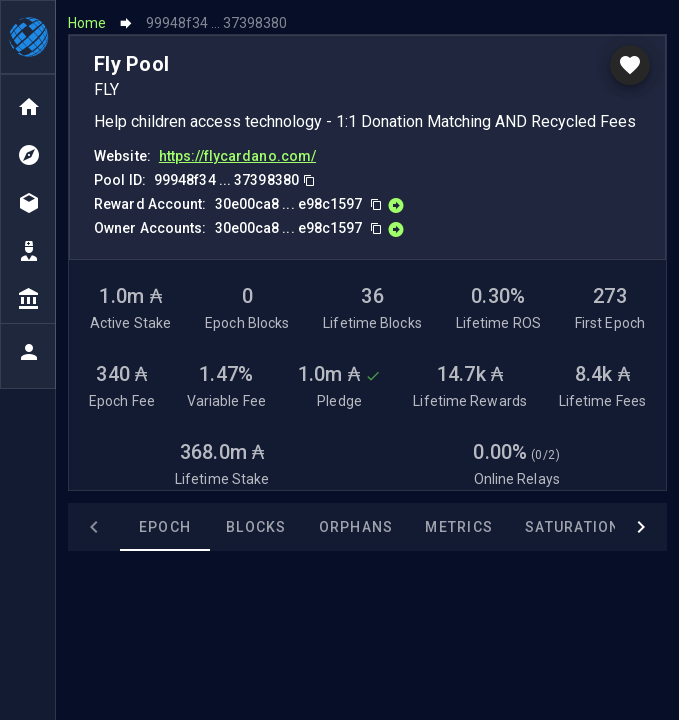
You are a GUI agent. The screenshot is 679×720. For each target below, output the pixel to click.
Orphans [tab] (356, 527)
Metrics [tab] (459, 527)
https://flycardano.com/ (237, 155)
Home (87, 22)
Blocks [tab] (256, 527)
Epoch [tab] (165, 527)
